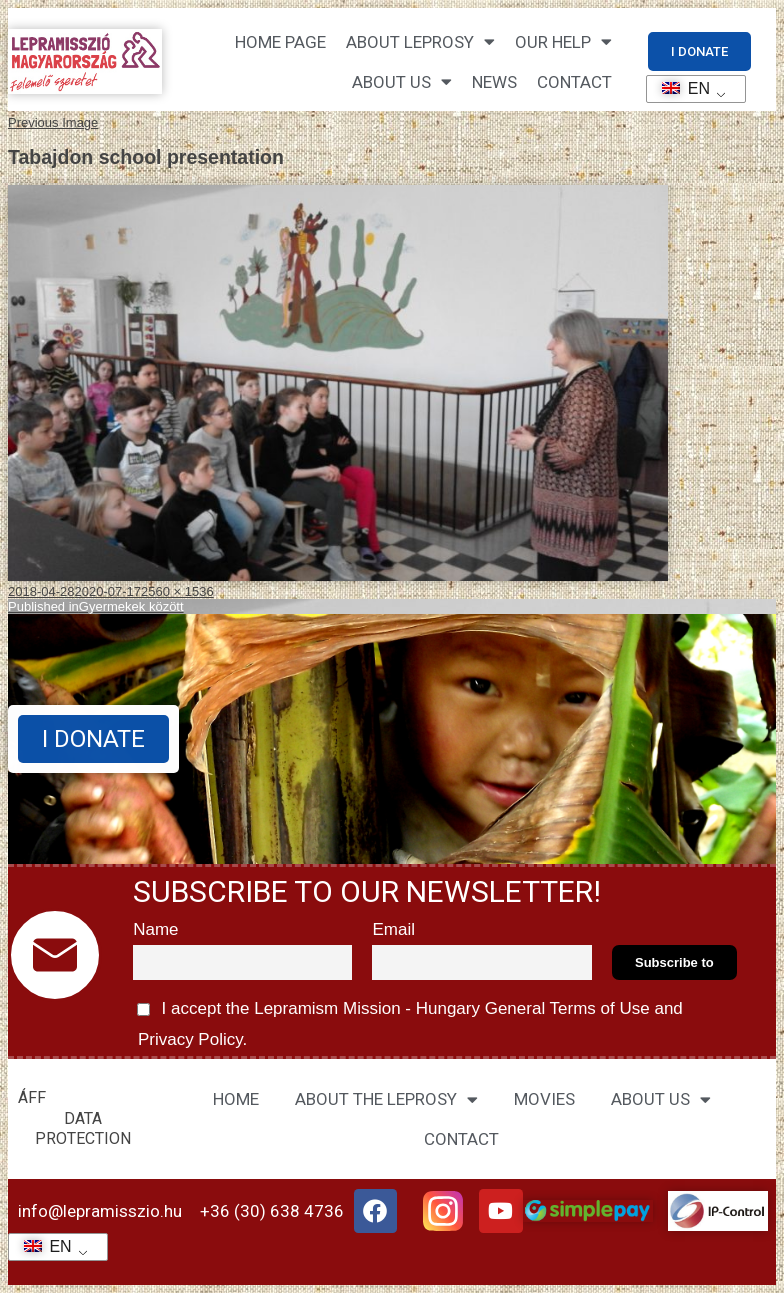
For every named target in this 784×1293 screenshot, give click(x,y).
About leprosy (420, 41)
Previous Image (53, 122)
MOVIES (544, 1099)
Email (393, 929)
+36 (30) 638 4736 (272, 1211)
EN (679, 88)
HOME (236, 1099)
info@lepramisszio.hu (100, 1211)
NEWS (494, 82)
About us (402, 81)
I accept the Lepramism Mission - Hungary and (408, 1021)
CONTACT (574, 82)
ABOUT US (661, 1099)
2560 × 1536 (177, 591)
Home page (280, 42)
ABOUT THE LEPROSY (386, 1099)
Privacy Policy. (190, 1039)
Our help (563, 41)
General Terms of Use (567, 1008)
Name (155, 929)
